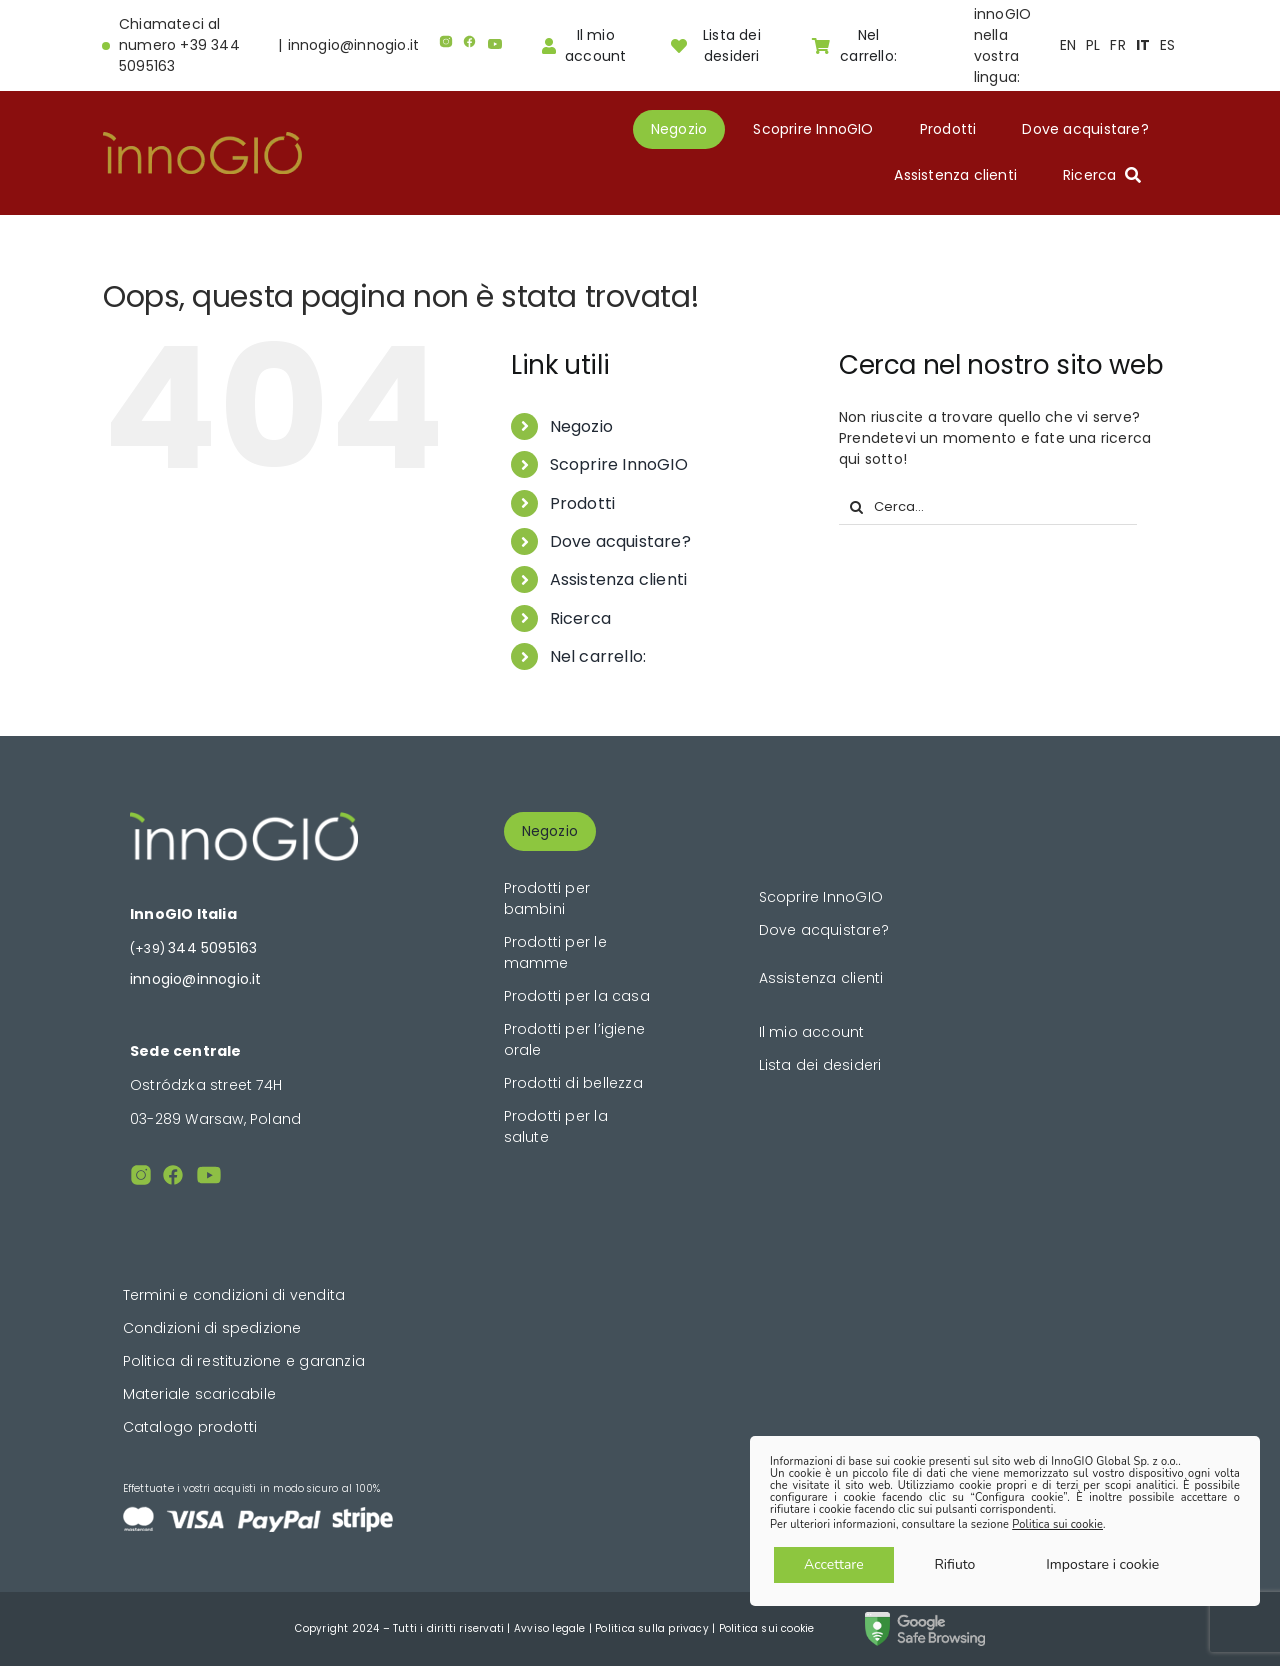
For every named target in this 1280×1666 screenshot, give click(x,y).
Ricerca (580, 618)
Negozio (581, 426)
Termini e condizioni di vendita (234, 1295)
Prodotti (583, 503)
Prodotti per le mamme (555, 952)
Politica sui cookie (767, 1628)
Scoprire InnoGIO (619, 464)
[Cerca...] (988, 507)
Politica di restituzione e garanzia (244, 1361)
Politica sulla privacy (652, 1628)
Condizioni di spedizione (212, 1328)
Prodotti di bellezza (573, 1083)
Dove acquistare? (620, 541)
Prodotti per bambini (547, 898)
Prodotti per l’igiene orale (574, 1039)
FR (1117, 45)
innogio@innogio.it (354, 45)
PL (1093, 45)
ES (1167, 45)
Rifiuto (954, 1564)
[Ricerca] (1106, 175)
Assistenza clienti (619, 579)
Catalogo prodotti (190, 1427)
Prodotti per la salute (556, 1126)
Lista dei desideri (820, 1065)
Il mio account (812, 1032)
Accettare (834, 1564)
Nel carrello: (598, 656)
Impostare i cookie (1102, 1564)
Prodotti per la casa (577, 996)
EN (1068, 45)
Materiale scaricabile (199, 1394)
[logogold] (203, 139)
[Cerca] (856, 507)
